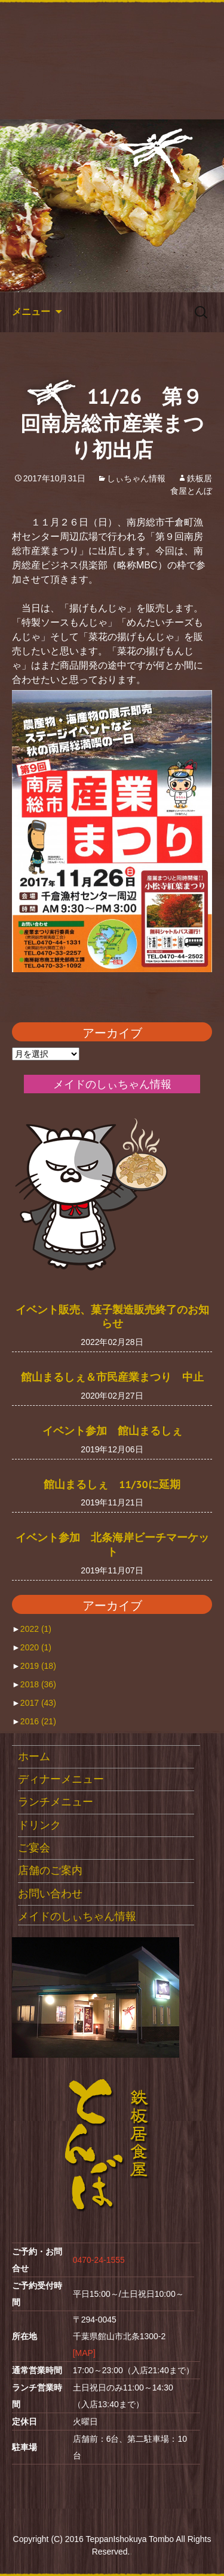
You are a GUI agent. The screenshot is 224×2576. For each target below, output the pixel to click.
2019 (38, 1666)
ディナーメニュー (61, 1779)
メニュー (31, 312)
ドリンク (39, 1825)
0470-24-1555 (99, 2260)
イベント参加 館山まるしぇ (112, 1430)
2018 (38, 1684)
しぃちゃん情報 (136, 478)
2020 (35, 1647)
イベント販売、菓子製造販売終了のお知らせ (112, 1316)
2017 (38, 1703)
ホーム (34, 1756)
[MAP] (84, 2353)
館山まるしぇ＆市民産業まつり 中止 (112, 1376)
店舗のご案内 (50, 1870)
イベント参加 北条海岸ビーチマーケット (112, 1544)
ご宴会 (34, 1848)
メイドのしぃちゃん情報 (77, 1916)
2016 (38, 1721)
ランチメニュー (55, 1802)
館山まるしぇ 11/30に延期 (112, 1484)
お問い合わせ (50, 1894)
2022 (35, 1629)
